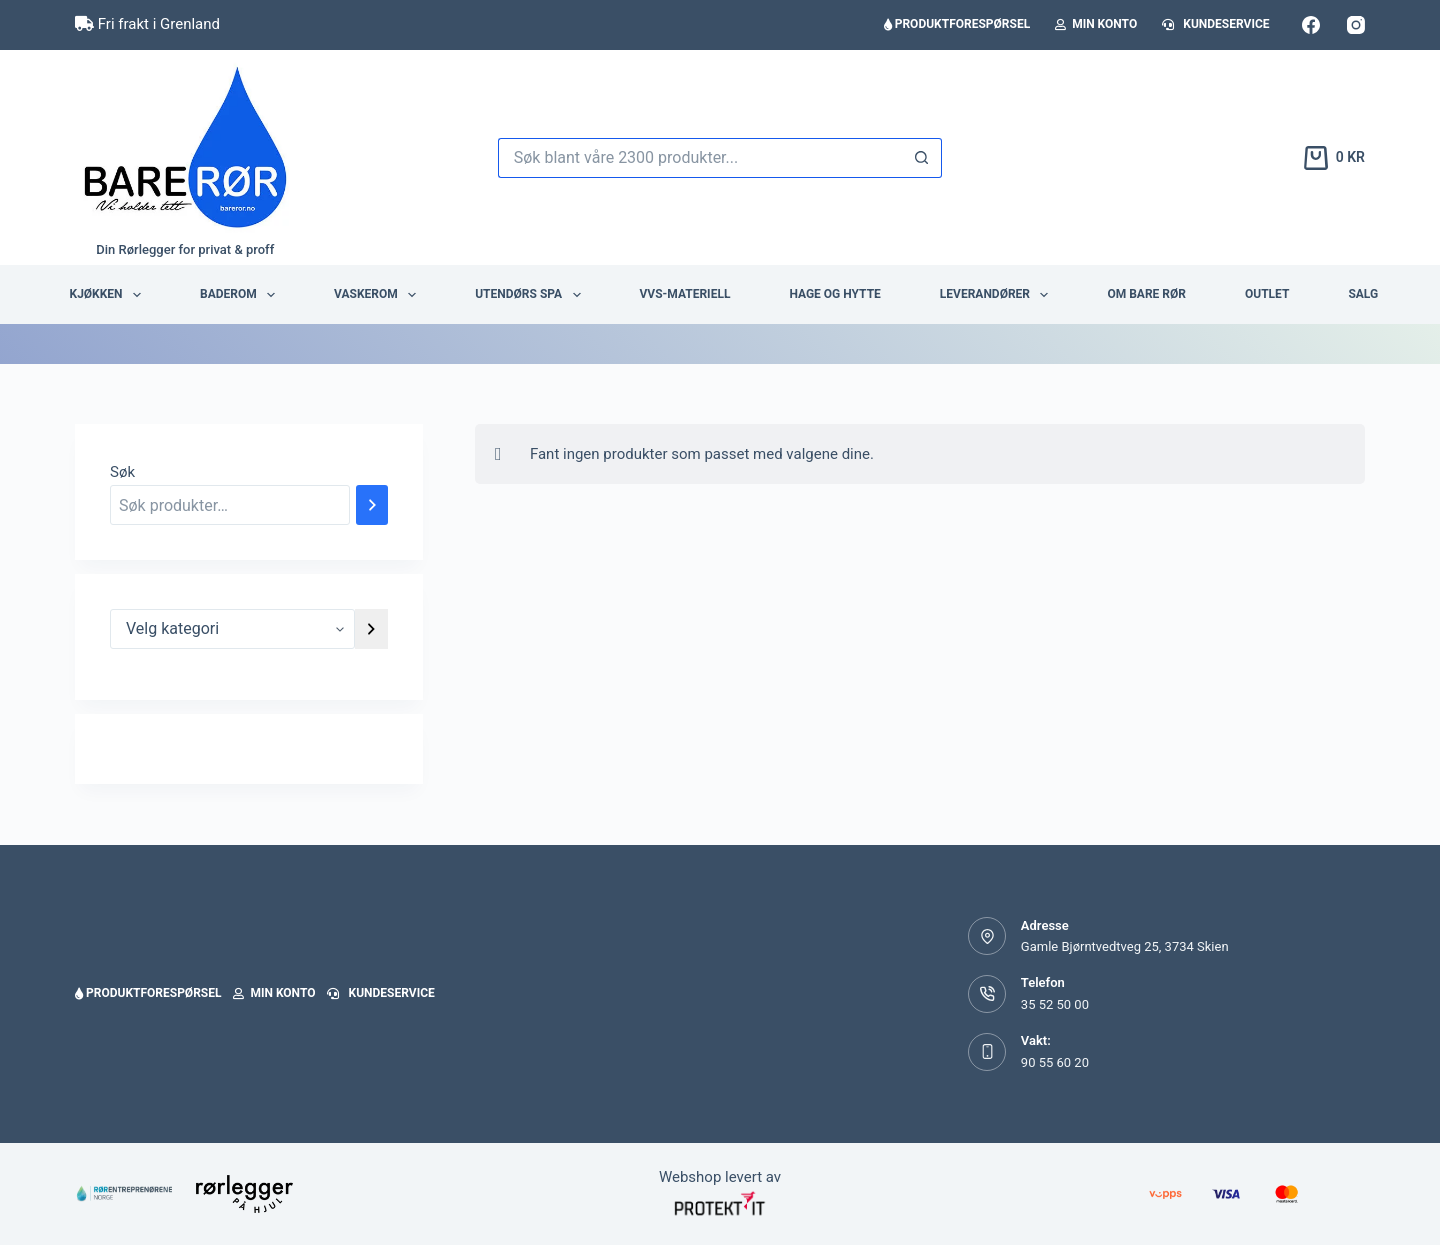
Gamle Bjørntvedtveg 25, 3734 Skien (1125, 946)
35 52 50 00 (1055, 1004)
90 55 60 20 (1055, 1062)
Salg (1363, 294)
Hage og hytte (834, 294)
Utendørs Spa (531, 295)
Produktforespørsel (957, 24)
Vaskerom (379, 295)
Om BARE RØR (1146, 294)
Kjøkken (109, 295)
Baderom (241, 295)
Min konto (1096, 24)
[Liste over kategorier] (232, 629)
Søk (122, 472)
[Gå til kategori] (371, 629)
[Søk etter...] (700, 158)
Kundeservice (1215, 24)
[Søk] (372, 505)
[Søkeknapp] (922, 158)
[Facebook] (1311, 25)
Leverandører (998, 295)
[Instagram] (1356, 25)
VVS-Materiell (685, 294)
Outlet (1267, 294)
